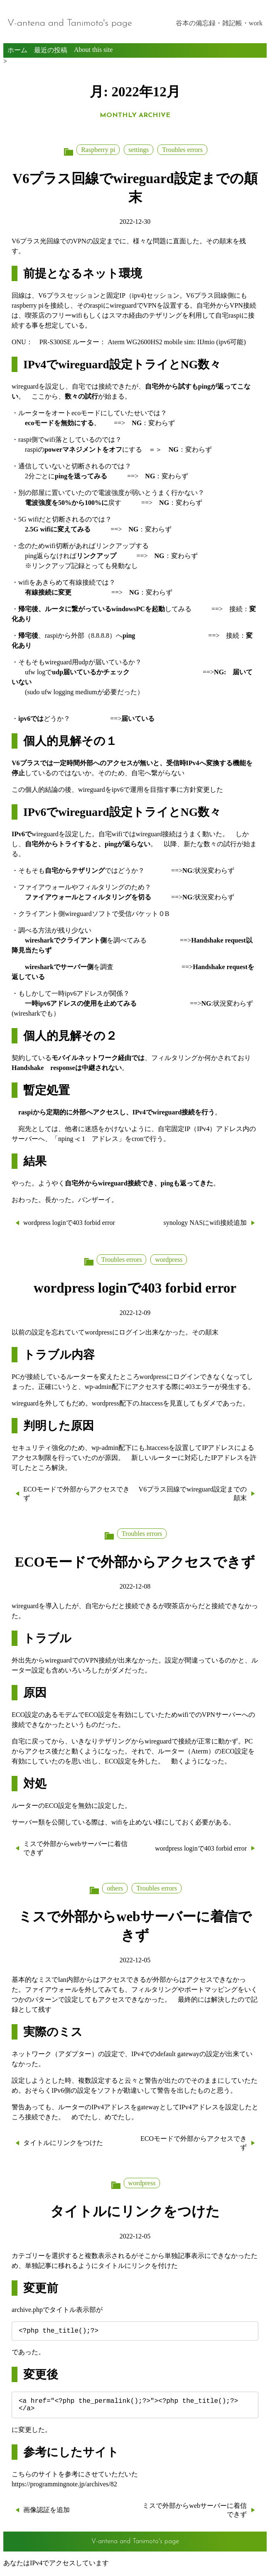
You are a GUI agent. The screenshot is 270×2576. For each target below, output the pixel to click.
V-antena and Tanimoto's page (69, 23)
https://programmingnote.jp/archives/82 (64, 2489)
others (115, 1888)
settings (138, 149)
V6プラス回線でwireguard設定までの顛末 (193, 1493)
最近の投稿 (50, 50)
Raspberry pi (98, 149)
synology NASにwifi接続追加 (205, 1222)
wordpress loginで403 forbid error (69, 1222)
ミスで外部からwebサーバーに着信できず (75, 1848)
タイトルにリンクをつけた (63, 2142)
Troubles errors (182, 149)
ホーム (17, 50)
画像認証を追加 (46, 2514)
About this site (93, 49)
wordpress (168, 1259)
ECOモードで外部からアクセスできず (76, 1493)
